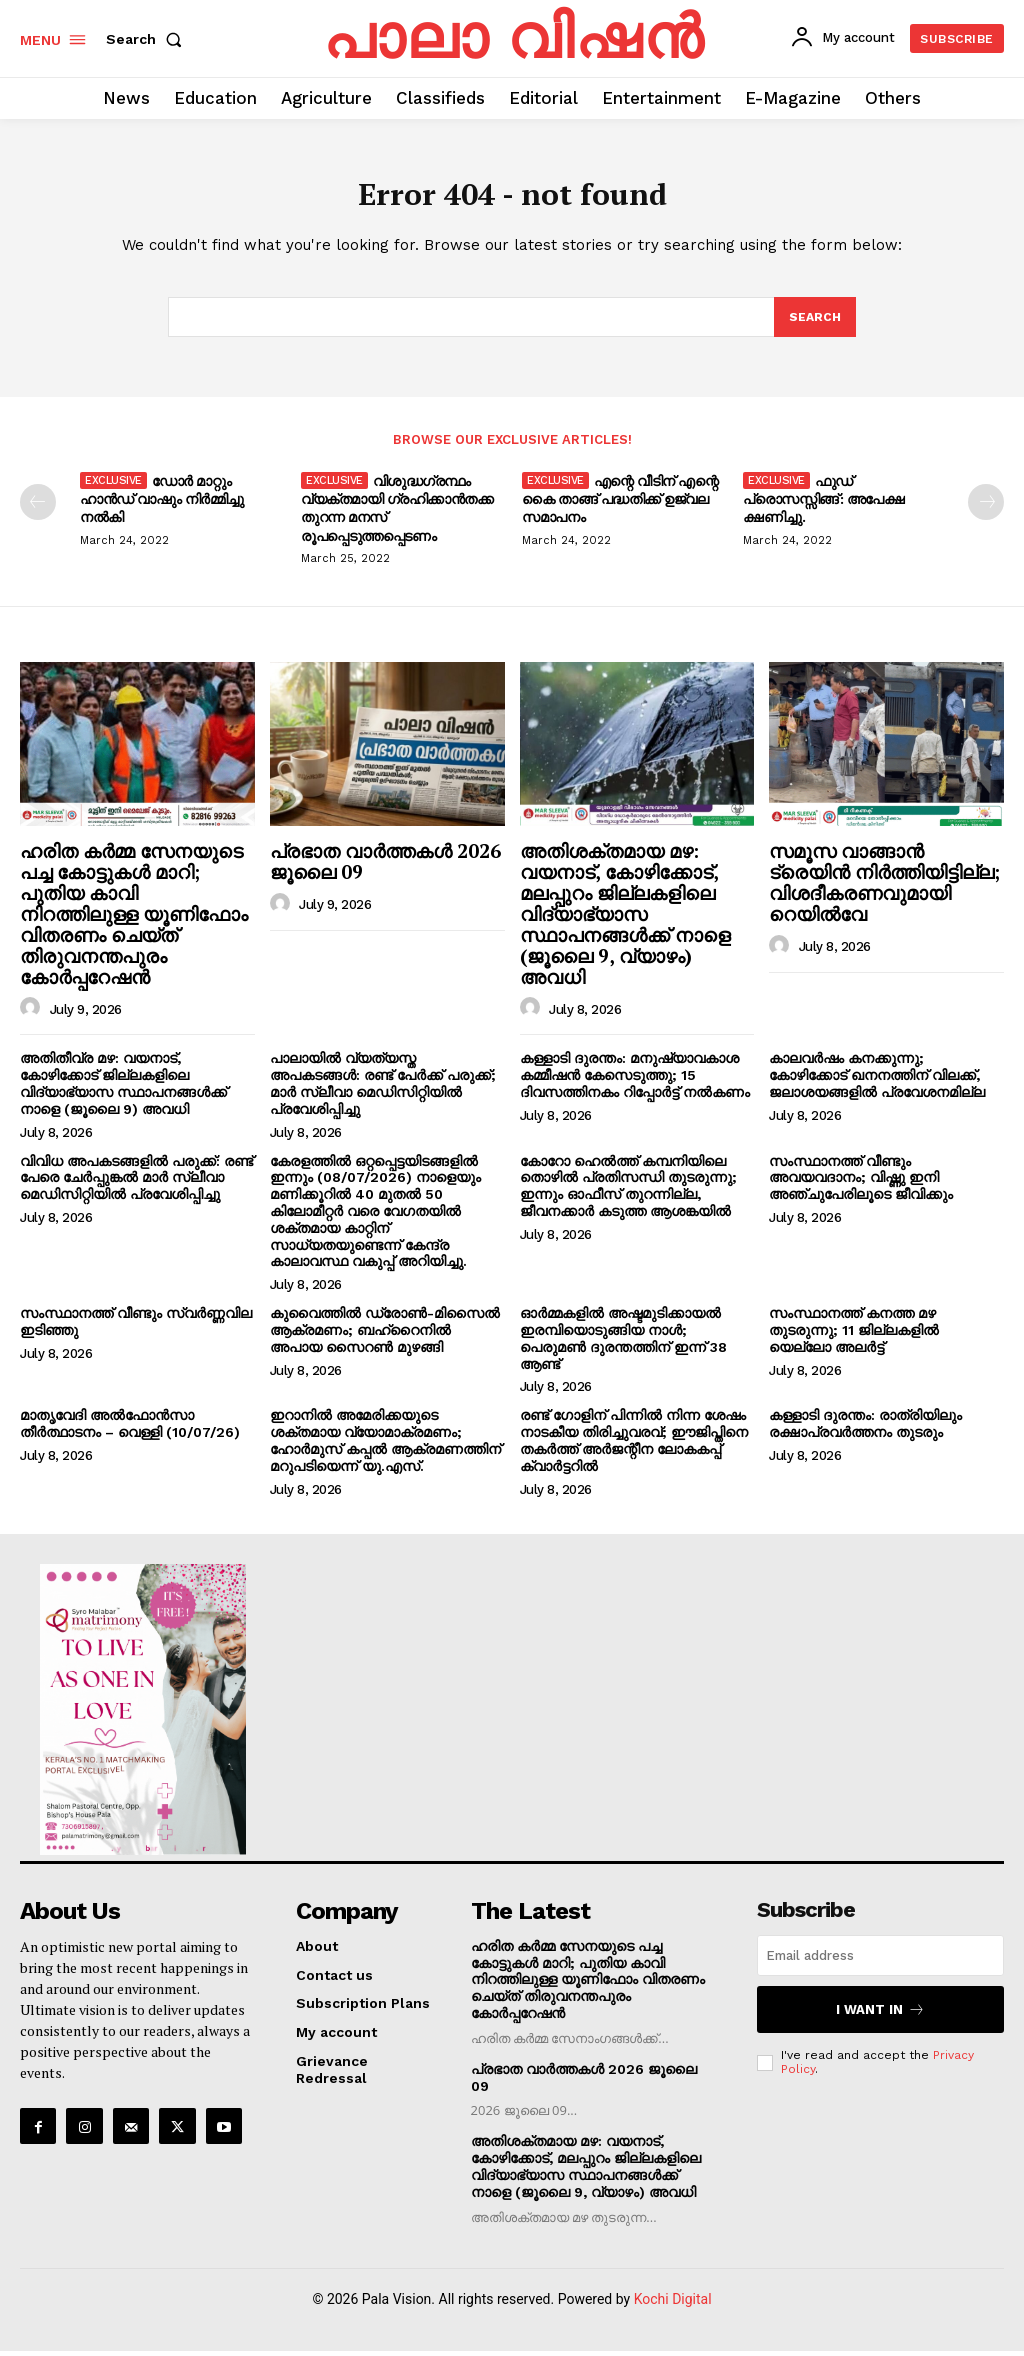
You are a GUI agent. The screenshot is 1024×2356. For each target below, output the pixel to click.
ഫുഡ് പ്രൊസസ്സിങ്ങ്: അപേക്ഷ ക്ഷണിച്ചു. (823, 506)
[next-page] (986, 510)
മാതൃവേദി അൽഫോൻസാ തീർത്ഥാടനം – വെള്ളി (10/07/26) (130, 1431)
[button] (148, 39)
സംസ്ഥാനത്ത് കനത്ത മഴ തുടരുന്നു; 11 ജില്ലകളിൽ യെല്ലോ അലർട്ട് (854, 1338)
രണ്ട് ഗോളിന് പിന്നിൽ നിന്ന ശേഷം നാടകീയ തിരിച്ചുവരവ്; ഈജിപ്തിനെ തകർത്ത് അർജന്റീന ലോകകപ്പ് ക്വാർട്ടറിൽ (634, 1448)
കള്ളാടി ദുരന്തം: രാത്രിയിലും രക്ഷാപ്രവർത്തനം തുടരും (865, 1431)
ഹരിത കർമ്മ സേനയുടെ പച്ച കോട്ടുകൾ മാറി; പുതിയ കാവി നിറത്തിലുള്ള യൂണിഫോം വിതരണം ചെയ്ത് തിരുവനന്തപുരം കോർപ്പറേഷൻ (134, 921)
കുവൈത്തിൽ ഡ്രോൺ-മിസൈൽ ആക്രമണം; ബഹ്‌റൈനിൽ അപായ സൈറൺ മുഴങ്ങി (385, 1338)
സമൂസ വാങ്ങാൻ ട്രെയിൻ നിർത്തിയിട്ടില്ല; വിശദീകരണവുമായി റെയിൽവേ (884, 890)
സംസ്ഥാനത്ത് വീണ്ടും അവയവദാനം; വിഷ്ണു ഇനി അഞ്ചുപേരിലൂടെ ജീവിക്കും (861, 1185)
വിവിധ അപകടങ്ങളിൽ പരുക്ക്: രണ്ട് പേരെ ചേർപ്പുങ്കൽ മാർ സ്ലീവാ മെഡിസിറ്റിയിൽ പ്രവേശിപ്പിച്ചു (136, 1185)
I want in (881, 2014)
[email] (880, 1963)
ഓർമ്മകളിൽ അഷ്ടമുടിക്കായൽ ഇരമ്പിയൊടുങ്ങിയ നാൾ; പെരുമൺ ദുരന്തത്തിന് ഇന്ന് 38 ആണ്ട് (623, 1346)
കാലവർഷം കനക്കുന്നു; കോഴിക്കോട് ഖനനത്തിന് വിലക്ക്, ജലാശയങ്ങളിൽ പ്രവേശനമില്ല (877, 1083)
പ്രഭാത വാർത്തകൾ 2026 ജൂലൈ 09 (385, 869)
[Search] (814, 324)
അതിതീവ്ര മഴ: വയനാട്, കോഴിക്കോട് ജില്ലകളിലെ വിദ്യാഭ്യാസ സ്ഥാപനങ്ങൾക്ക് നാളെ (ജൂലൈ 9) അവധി (123, 1091)
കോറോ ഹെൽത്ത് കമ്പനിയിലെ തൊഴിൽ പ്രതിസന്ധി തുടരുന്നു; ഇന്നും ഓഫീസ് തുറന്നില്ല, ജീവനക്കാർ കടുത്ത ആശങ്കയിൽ (628, 1193)
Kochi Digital (673, 2304)
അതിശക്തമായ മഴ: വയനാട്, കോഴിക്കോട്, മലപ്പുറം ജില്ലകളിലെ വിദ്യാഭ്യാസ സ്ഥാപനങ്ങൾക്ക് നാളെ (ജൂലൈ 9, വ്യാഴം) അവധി (625, 921)
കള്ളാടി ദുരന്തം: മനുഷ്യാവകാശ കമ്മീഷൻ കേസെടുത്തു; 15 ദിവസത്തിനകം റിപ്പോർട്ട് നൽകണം (635, 1083)
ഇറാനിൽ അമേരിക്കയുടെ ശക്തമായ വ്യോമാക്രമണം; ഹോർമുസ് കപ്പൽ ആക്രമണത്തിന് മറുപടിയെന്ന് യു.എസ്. (385, 1448)
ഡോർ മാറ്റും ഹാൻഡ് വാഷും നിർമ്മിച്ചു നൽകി (162, 506)
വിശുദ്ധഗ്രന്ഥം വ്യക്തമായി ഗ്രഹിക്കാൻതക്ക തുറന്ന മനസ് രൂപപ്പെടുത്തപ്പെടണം (397, 516)
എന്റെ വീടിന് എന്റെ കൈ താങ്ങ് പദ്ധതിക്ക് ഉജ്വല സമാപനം (620, 506)
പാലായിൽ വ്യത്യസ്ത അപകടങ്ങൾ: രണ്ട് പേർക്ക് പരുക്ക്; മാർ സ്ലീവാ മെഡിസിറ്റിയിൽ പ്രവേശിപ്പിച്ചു (383, 1091)
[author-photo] (33, 1016)
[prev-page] (38, 510)
